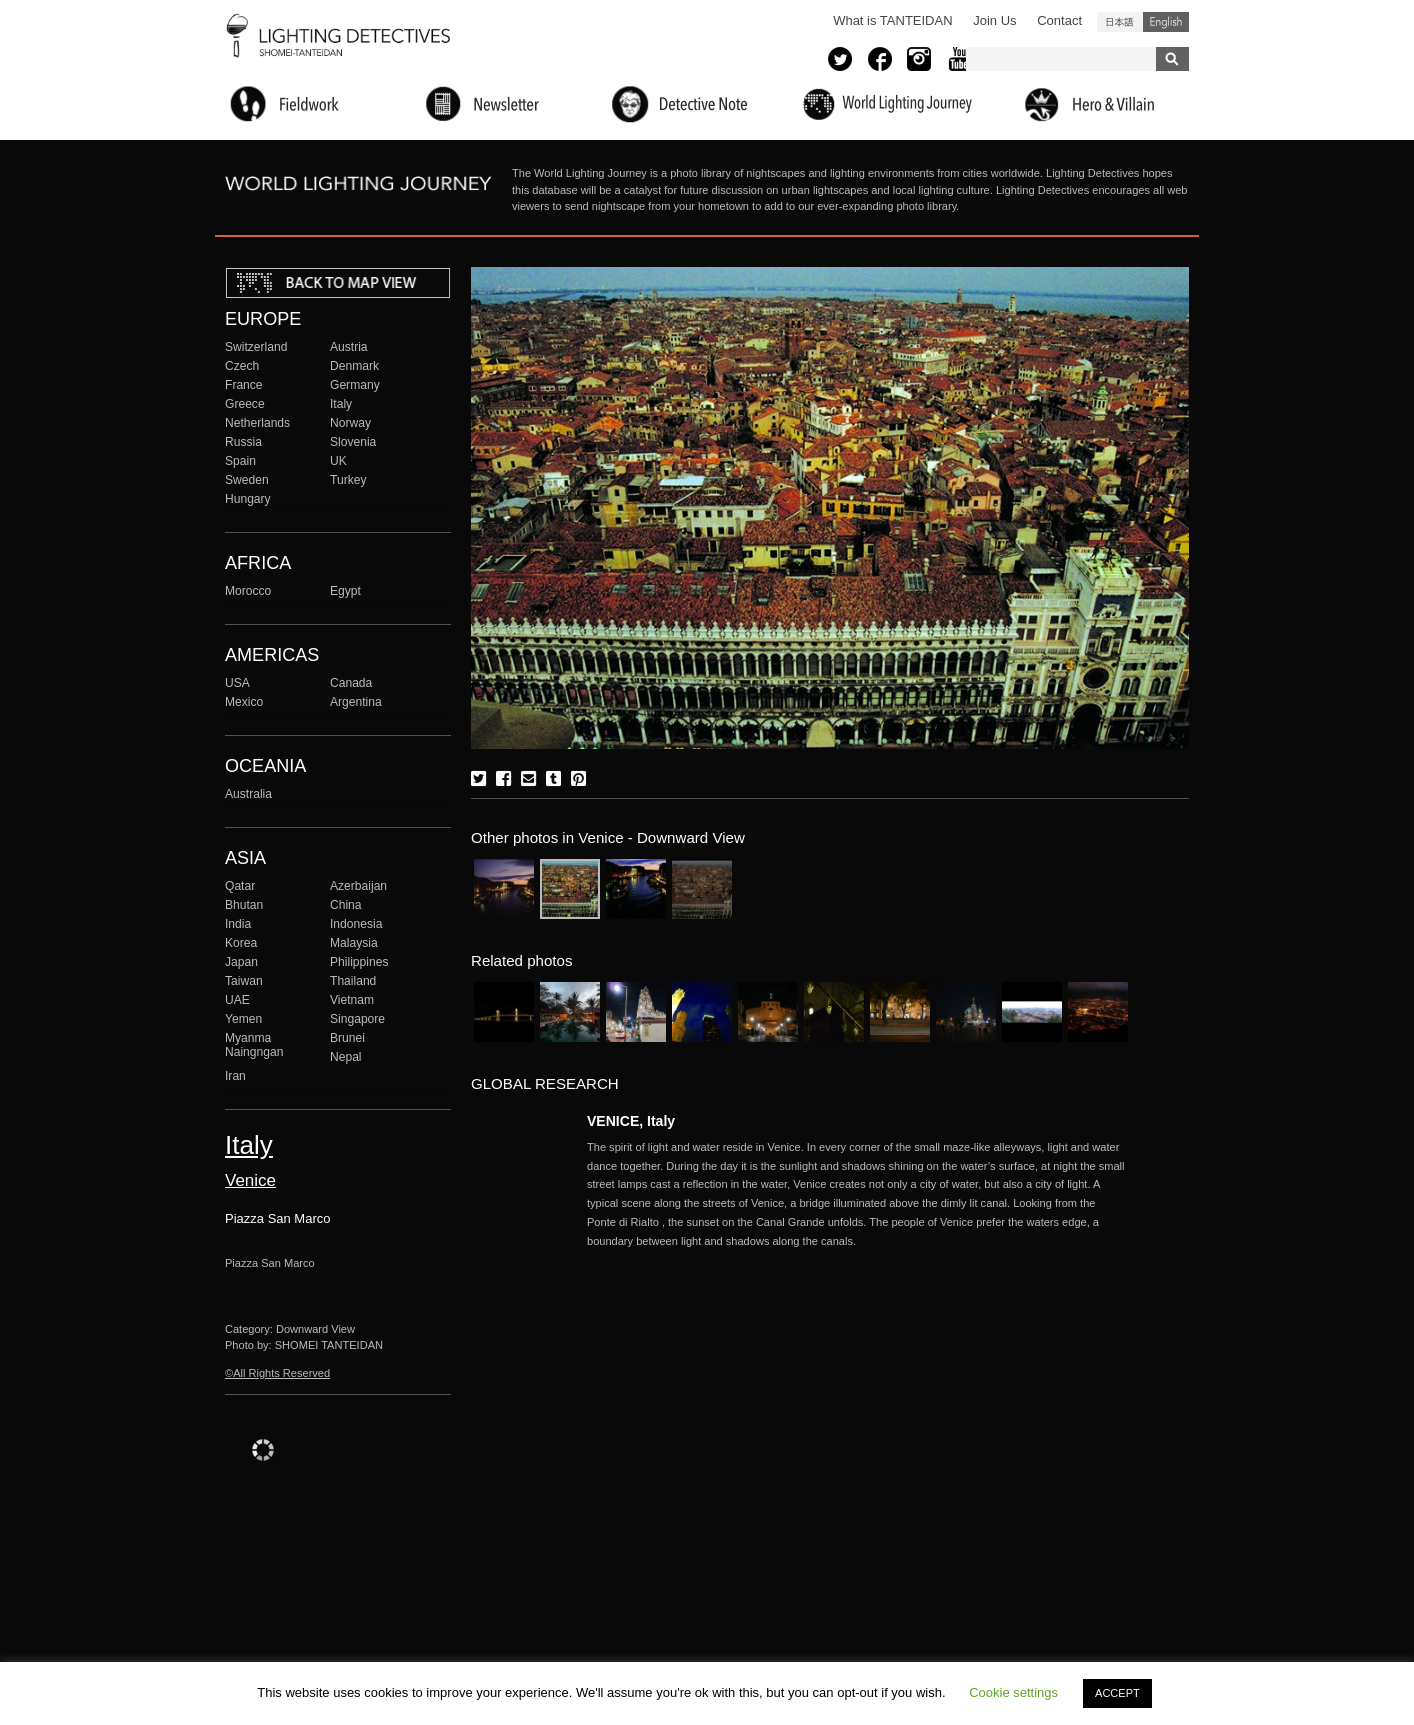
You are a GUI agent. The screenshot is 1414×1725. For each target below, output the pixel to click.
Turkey (348, 480)
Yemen (243, 1019)
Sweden (247, 480)
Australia (248, 794)
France (244, 385)
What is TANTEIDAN (892, 20)
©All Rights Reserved (277, 1373)
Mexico (244, 702)
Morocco (248, 591)
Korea (241, 943)
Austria (349, 347)
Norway (350, 423)
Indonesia (356, 924)
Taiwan (244, 981)
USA (237, 683)
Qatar (240, 886)
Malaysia (354, 943)
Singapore (357, 1019)
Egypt (345, 591)
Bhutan (244, 905)
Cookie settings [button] (1013, 1692)
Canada (351, 683)
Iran (235, 1076)
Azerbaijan (358, 886)
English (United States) (1166, 22)
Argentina (356, 702)
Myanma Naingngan (254, 1045)
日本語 (1120, 22)
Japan (241, 962)
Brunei (347, 1038)
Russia (243, 442)
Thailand (353, 981)
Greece (245, 404)
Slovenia (353, 442)
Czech (242, 366)
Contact (1059, 20)
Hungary (248, 499)
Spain (240, 461)
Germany (355, 385)
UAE (237, 1000)
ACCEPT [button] (1117, 1693)
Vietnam (352, 1000)
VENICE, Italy (631, 1121)
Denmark (354, 366)
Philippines (359, 962)
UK (338, 461)
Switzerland (256, 347)
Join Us (994, 20)
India (238, 924)
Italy (341, 404)
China (346, 905)
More (857, 1194)
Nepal (346, 1057)
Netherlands (257, 423)
